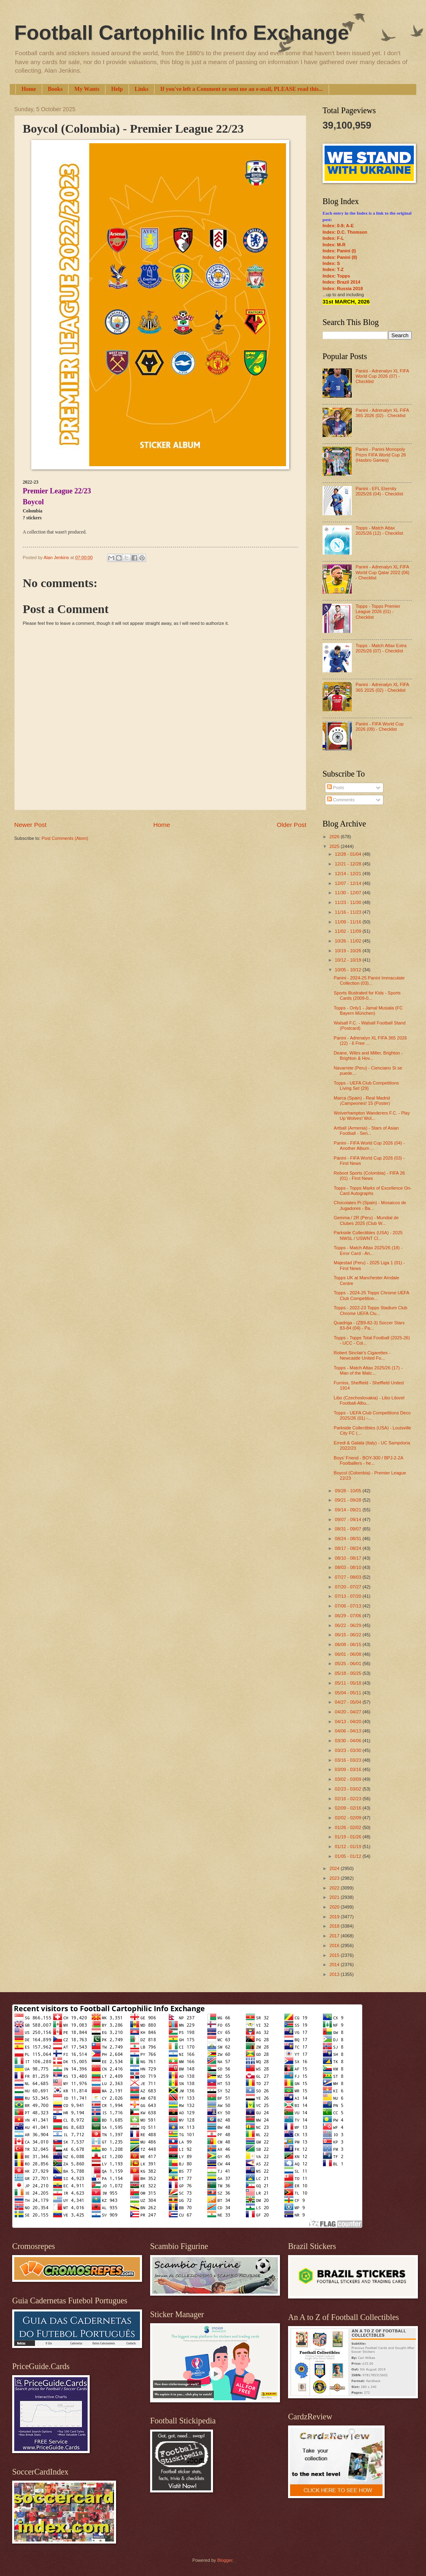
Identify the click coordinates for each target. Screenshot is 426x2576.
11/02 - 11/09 (348, 931)
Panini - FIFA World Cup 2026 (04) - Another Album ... (369, 1146)
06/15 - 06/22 (348, 1634)
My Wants (86, 89)
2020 (335, 1907)
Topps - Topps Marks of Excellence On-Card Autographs (373, 1191)
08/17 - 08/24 (348, 1548)
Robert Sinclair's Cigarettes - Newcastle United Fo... (362, 1355)
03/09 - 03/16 (348, 1769)
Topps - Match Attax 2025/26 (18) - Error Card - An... (368, 1250)
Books (55, 89)
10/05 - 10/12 (348, 969)
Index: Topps (336, 275)
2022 (335, 1887)
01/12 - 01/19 (348, 1846)
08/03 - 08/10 (348, 1567)
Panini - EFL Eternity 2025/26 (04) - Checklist (379, 491)
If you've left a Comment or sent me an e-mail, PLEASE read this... (241, 89)
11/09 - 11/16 (348, 921)
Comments (341, 799)
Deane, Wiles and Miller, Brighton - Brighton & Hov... (368, 1055)
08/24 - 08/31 (348, 1538)
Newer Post (30, 824)
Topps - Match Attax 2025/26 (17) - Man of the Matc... (368, 1370)
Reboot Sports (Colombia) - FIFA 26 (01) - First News (369, 1176)
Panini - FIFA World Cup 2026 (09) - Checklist (379, 726)
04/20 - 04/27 (348, 1711)
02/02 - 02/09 (348, 1817)
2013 (335, 1974)
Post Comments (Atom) (64, 838)
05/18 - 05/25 (348, 1673)
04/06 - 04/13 (348, 1730)
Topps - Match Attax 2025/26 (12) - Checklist (379, 530)
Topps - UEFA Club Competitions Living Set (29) (366, 1085)
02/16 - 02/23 (348, 1798)
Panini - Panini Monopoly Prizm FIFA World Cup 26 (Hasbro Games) (380, 455)
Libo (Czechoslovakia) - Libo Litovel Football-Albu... (369, 1400)
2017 (335, 1935)
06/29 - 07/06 (348, 1615)
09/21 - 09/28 (348, 1500)
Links (141, 89)
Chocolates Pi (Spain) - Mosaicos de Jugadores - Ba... (370, 1205)
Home (29, 89)
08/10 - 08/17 (348, 1558)
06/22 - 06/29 (348, 1625)
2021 (335, 1897)
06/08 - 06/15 (348, 1644)
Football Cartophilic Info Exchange (181, 33)
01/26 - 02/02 (348, 1827)
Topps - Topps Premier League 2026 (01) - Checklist (377, 612)
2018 (335, 1926)
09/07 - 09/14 (348, 1519)
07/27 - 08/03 (348, 1577)
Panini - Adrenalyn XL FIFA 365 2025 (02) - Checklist (382, 687)
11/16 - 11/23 (348, 912)
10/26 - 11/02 (348, 940)
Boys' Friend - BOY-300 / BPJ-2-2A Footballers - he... (368, 1460)
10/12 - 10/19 (348, 960)
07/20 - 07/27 (348, 1586)
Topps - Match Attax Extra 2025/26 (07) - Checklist (381, 648)
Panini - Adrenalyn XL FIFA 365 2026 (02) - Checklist (382, 413)
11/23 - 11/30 (348, 902)
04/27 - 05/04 (348, 1702)
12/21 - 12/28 (348, 863)
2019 (335, 1916)
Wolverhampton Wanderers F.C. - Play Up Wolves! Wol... (372, 1115)
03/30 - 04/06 (348, 1740)
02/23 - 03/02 (348, 1788)
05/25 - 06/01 (348, 1663)
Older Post (291, 824)
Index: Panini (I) (339, 250)
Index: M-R (334, 244)
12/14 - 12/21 (348, 873)
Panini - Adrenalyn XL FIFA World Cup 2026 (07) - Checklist (382, 376)
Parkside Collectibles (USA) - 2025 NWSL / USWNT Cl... (368, 1235)
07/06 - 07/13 (348, 1605)
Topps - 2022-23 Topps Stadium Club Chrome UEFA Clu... (370, 1310)
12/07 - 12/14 (348, 883)
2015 (335, 1955)
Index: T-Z (333, 269)
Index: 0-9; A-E (338, 225)
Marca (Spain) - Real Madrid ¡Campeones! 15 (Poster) (362, 1100)
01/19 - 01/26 (348, 1836)
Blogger (224, 2560)
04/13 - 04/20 (348, 1721)
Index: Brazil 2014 (341, 282)
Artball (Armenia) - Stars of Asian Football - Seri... (366, 1131)
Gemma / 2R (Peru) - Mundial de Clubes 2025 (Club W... (366, 1220)
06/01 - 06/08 (348, 1654)
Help (117, 89)
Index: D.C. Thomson (345, 232)
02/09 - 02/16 (348, 1808)
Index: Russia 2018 (343, 288)
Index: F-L (333, 238)
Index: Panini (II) (340, 257)
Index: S (331, 263)
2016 (335, 1945)
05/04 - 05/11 (348, 1692)
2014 (335, 1964)
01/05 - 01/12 (348, 1856)
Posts (335, 787)
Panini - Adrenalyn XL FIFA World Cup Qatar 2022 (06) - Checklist (382, 572)
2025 (335, 846)
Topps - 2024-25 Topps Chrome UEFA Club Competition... (371, 1295)
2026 (335, 836)
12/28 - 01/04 (348, 854)
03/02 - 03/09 (348, 1779)
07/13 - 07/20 (348, 1596)
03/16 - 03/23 (348, 1760)
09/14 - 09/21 (348, 1509)
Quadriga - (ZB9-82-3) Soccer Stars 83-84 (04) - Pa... (369, 1325)
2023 (335, 1878)
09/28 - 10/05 (348, 1490)
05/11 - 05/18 (348, 1683)
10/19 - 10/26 (348, 950)
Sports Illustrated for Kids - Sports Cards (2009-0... (367, 995)
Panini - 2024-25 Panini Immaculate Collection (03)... (369, 980)
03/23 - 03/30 (348, 1750)
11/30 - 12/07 (348, 892)
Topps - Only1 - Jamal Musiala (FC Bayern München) (368, 1010)
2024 (335, 1868)
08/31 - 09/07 (348, 1528)
